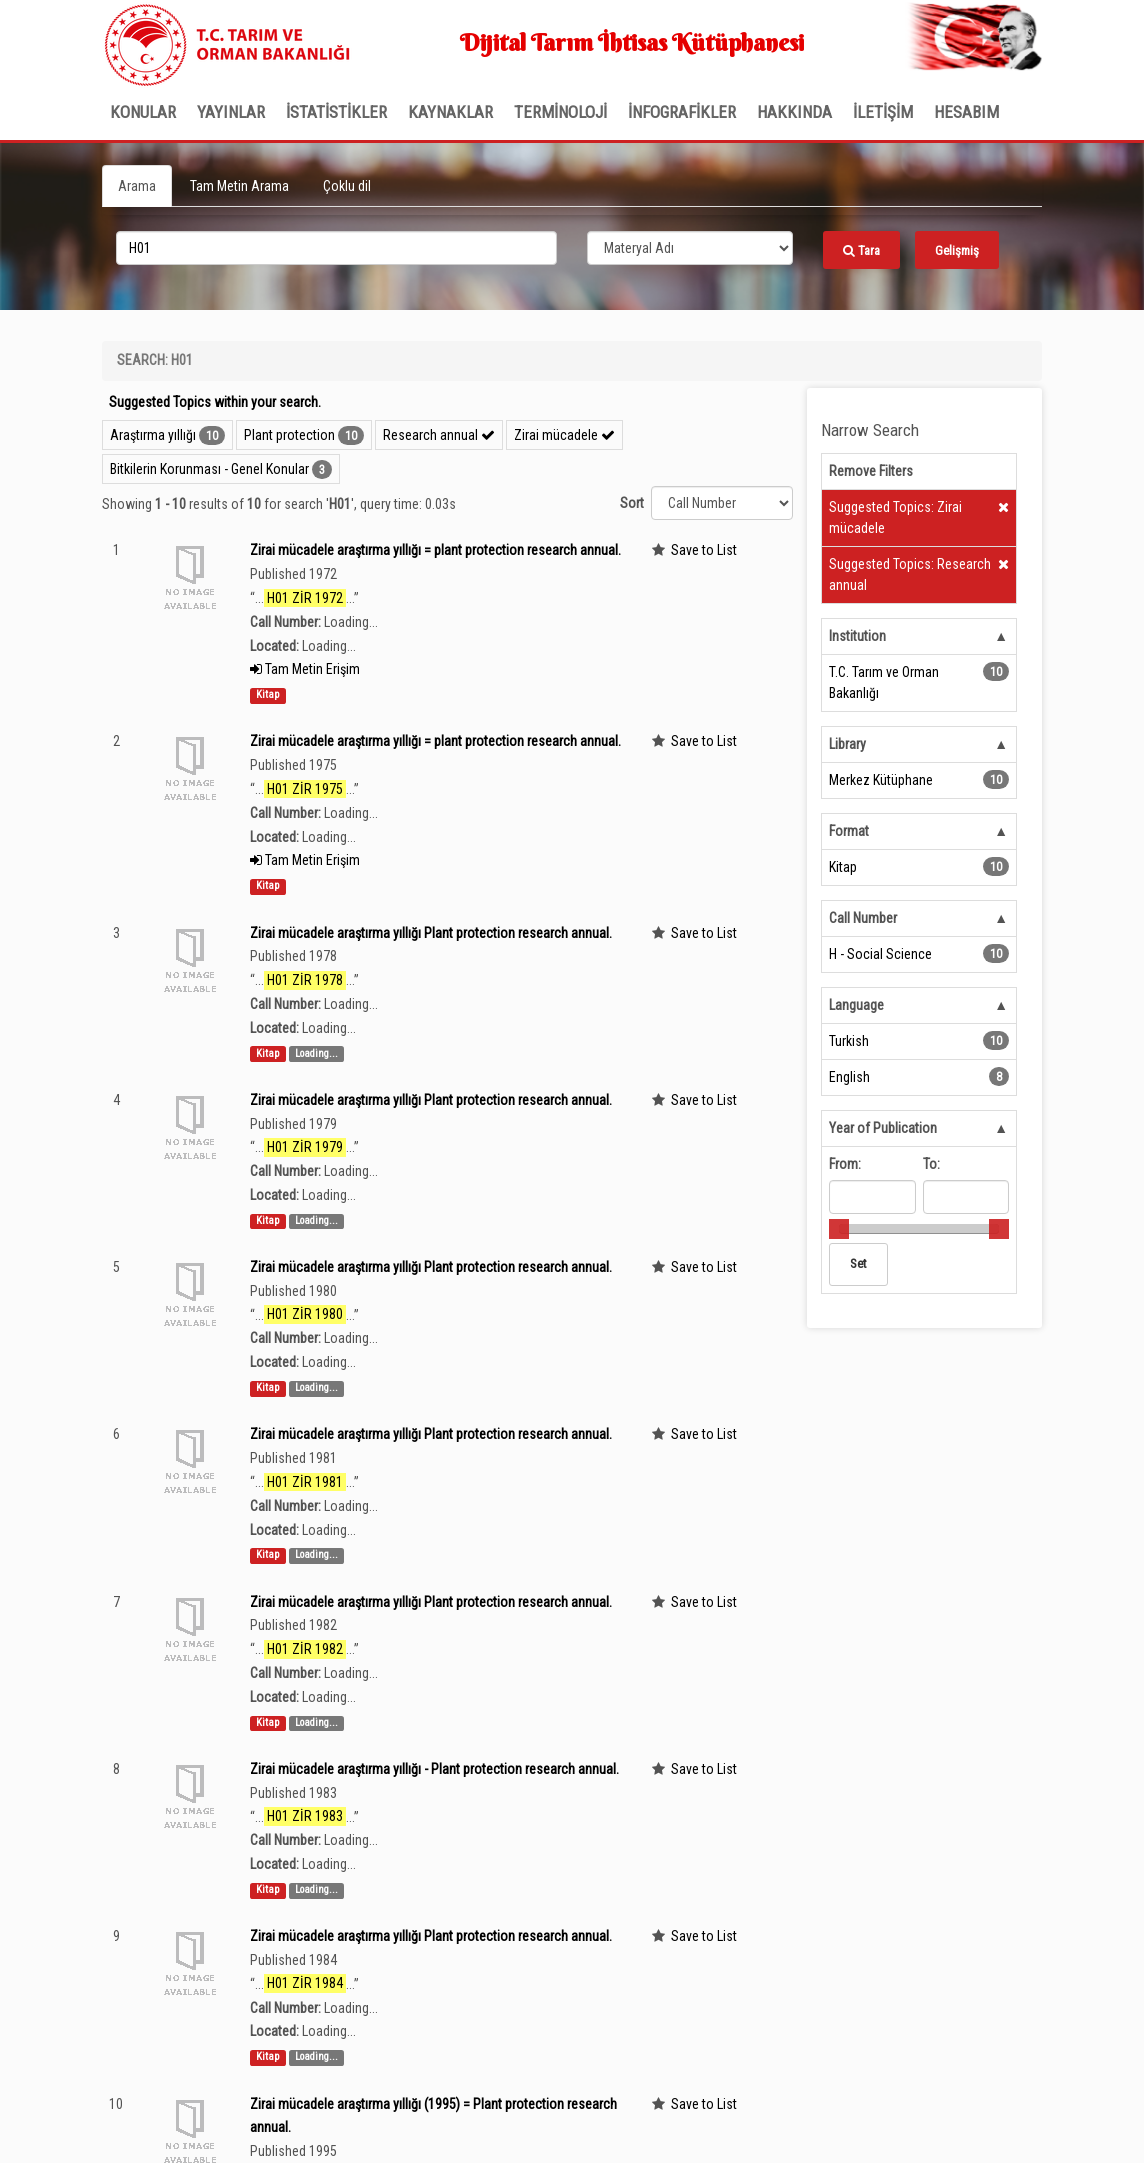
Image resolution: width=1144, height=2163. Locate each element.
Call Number (863, 918)
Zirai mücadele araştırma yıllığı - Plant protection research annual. (434, 1769)
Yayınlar (231, 112)
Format (849, 831)
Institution (857, 636)
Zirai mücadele (564, 435)
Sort (632, 503)
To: (931, 1164)
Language (856, 1005)
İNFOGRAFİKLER (682, 112)
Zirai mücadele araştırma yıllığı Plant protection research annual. (431, 933)
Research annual (439, 435)
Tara (861, 250)
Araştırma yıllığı (153, 435)
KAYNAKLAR (450, 112)
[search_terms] (336, 248)
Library (847, 744)
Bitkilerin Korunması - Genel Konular (209, 469)
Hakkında (794, 112)
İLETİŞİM (883, 112)
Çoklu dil (347, 186)
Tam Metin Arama (239, 186)
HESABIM (966, 112)
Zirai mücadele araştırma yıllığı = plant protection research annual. (435, 550)
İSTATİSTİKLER (336, 112)
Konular (143, 112)
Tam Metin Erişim (305, 669)
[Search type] (690, 248)
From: (845, 1164)
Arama (137, 186)
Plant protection (289, 435)
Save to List (704, 550)
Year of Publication (883, 1128)
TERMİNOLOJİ (560, 112)
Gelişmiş (957, 250)
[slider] (839, 1229)
